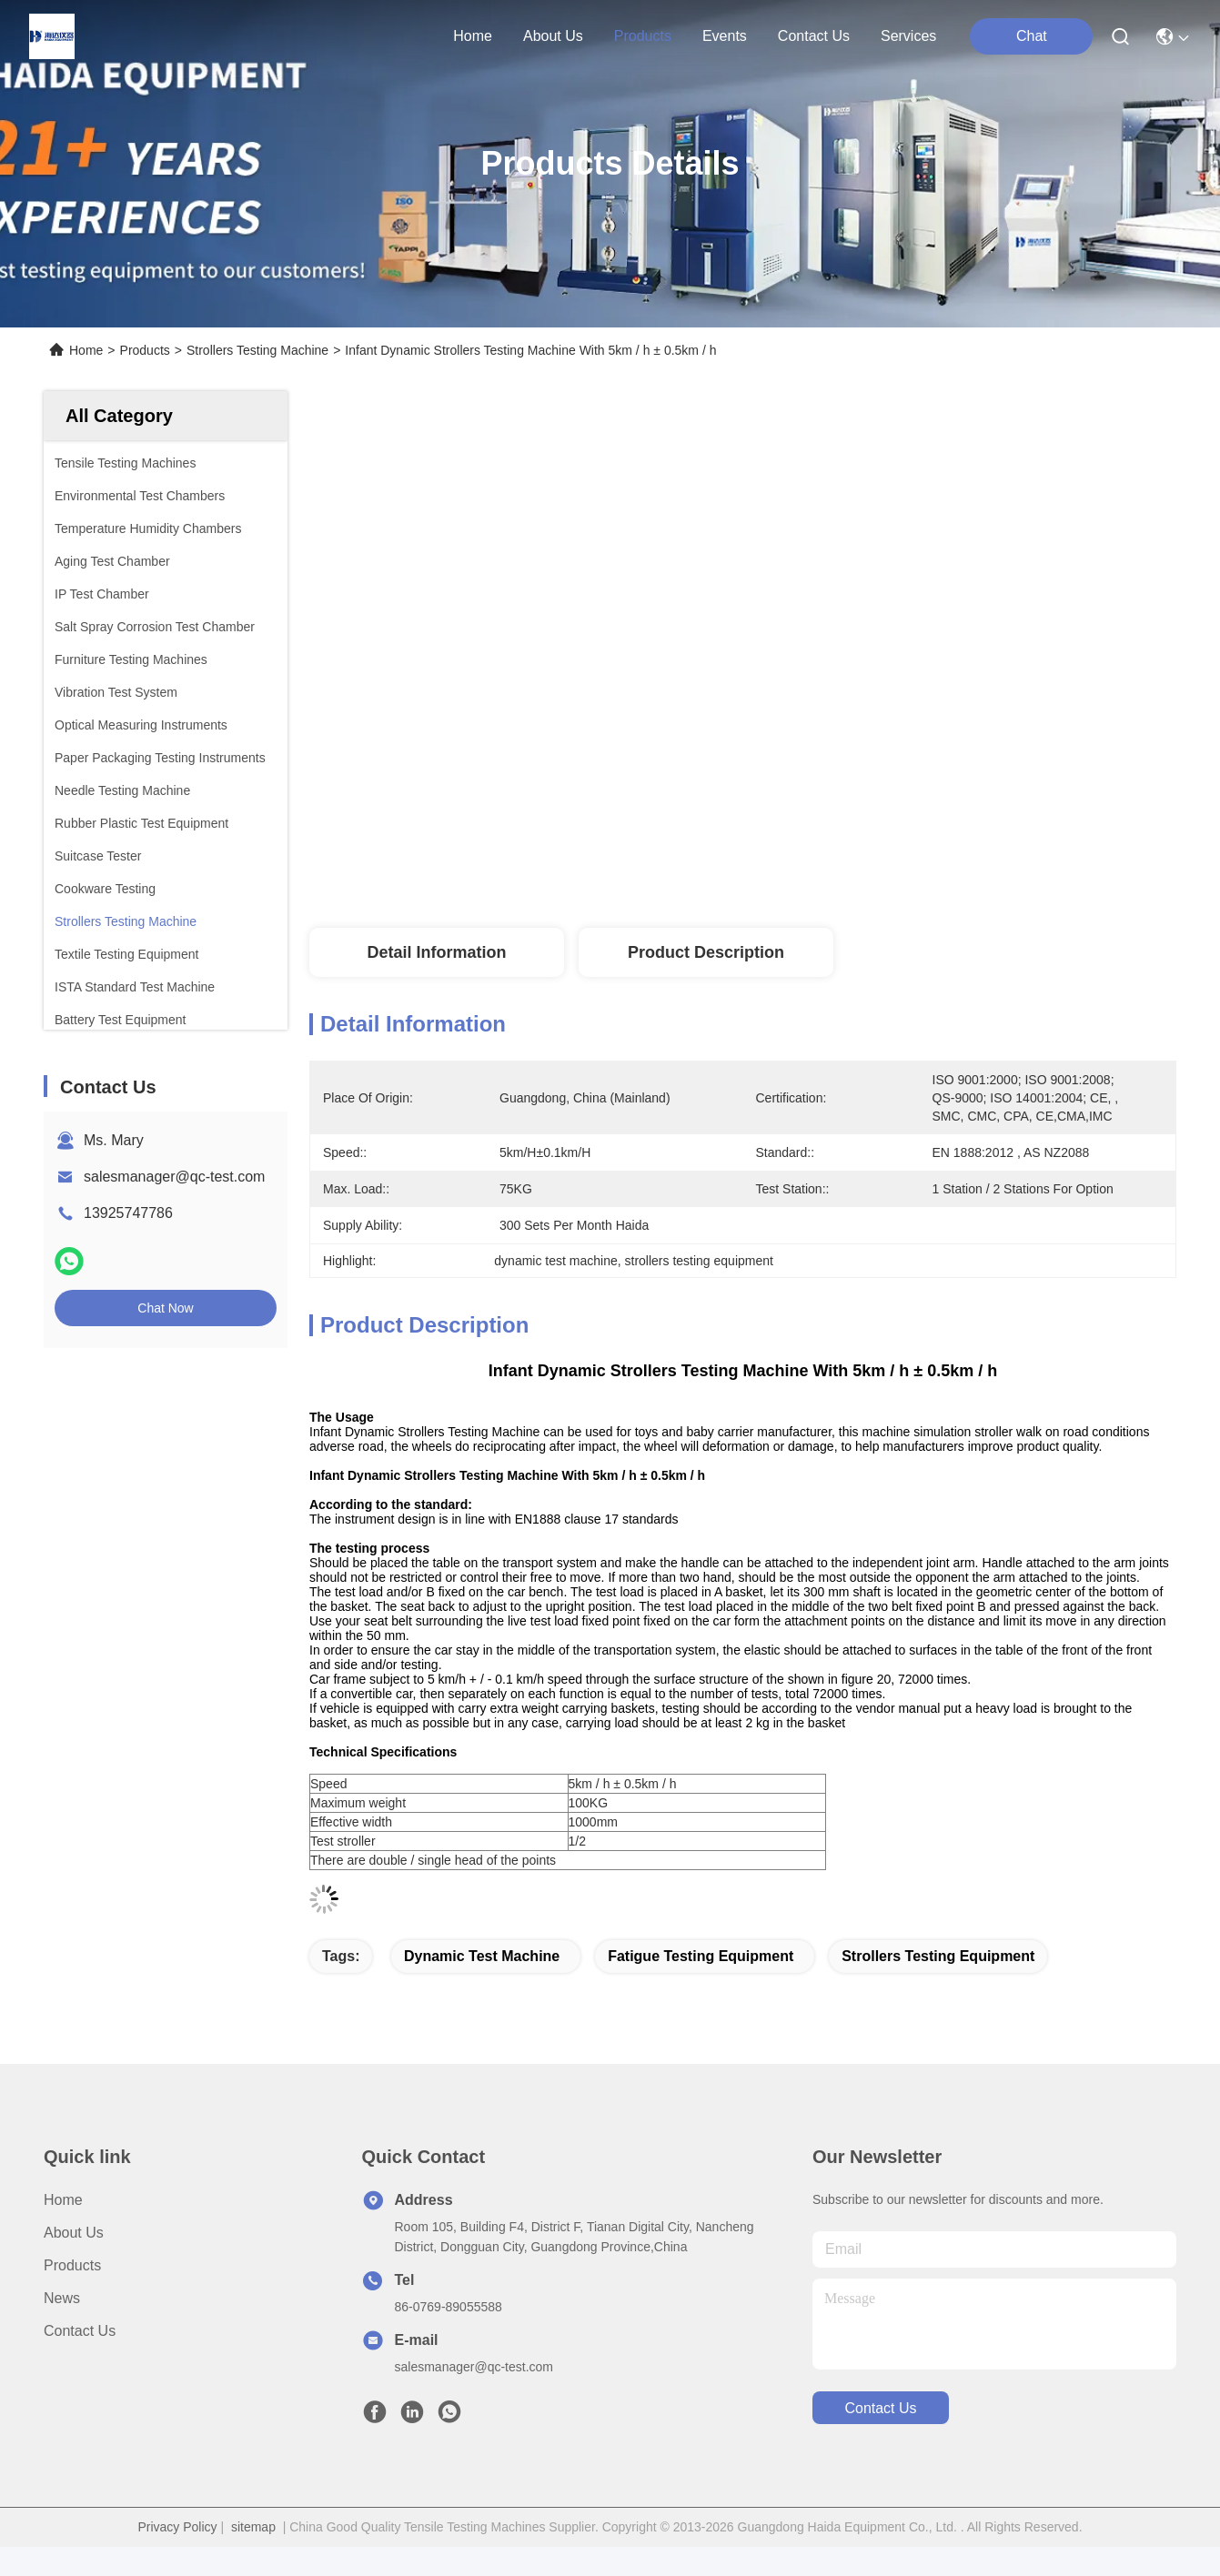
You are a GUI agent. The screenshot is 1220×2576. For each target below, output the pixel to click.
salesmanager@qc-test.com (174, 1176)
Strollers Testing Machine (257, 350)
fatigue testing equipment (700, 1956)
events (724, 36)
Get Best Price (930, 867)
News (62, 2298)
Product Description (706, 952)
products (642, 36)
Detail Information (436, 952)
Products (145, 350)
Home (472, 36)
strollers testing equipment (938, 1956)
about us (553, 36)
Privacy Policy (177, 2527)
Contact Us (80, 2331)
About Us (74, 2232)
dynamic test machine (482, 1956)
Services (908, 36)
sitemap (253, 2527)
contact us (814, 36)
